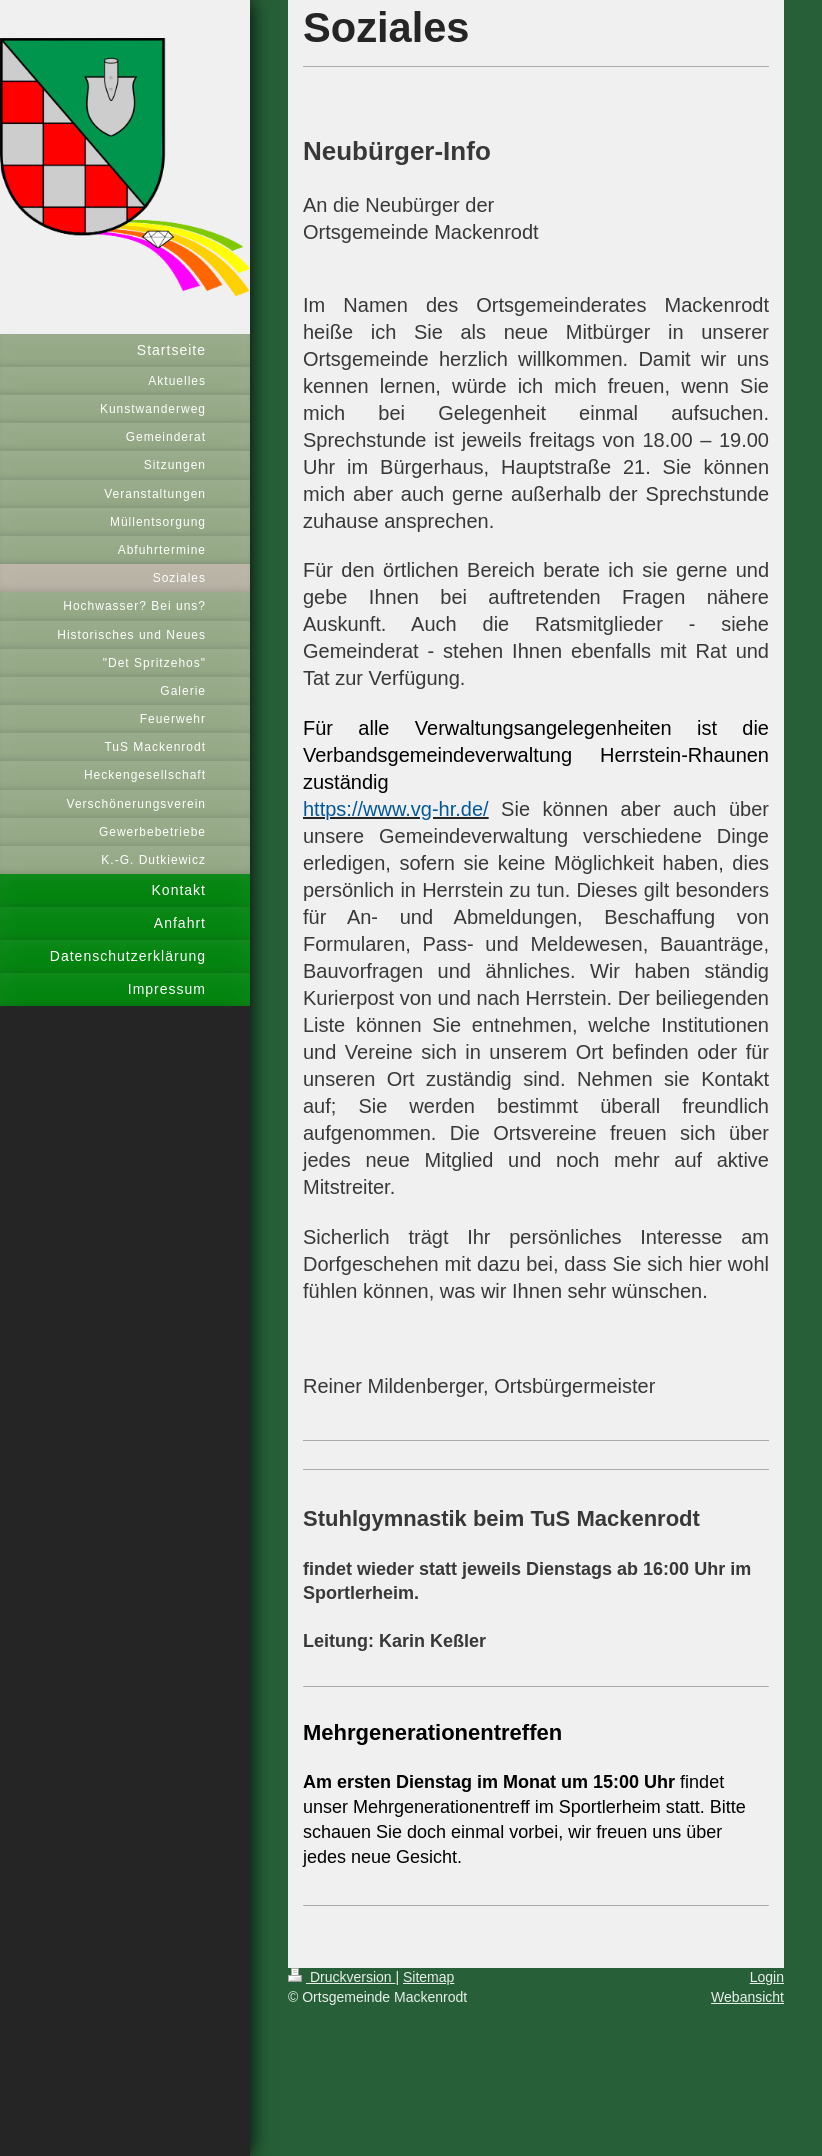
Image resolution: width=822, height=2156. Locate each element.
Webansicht (747, 1997)
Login (767, 1977)
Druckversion (341, 1977)
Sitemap (428, 1977)
